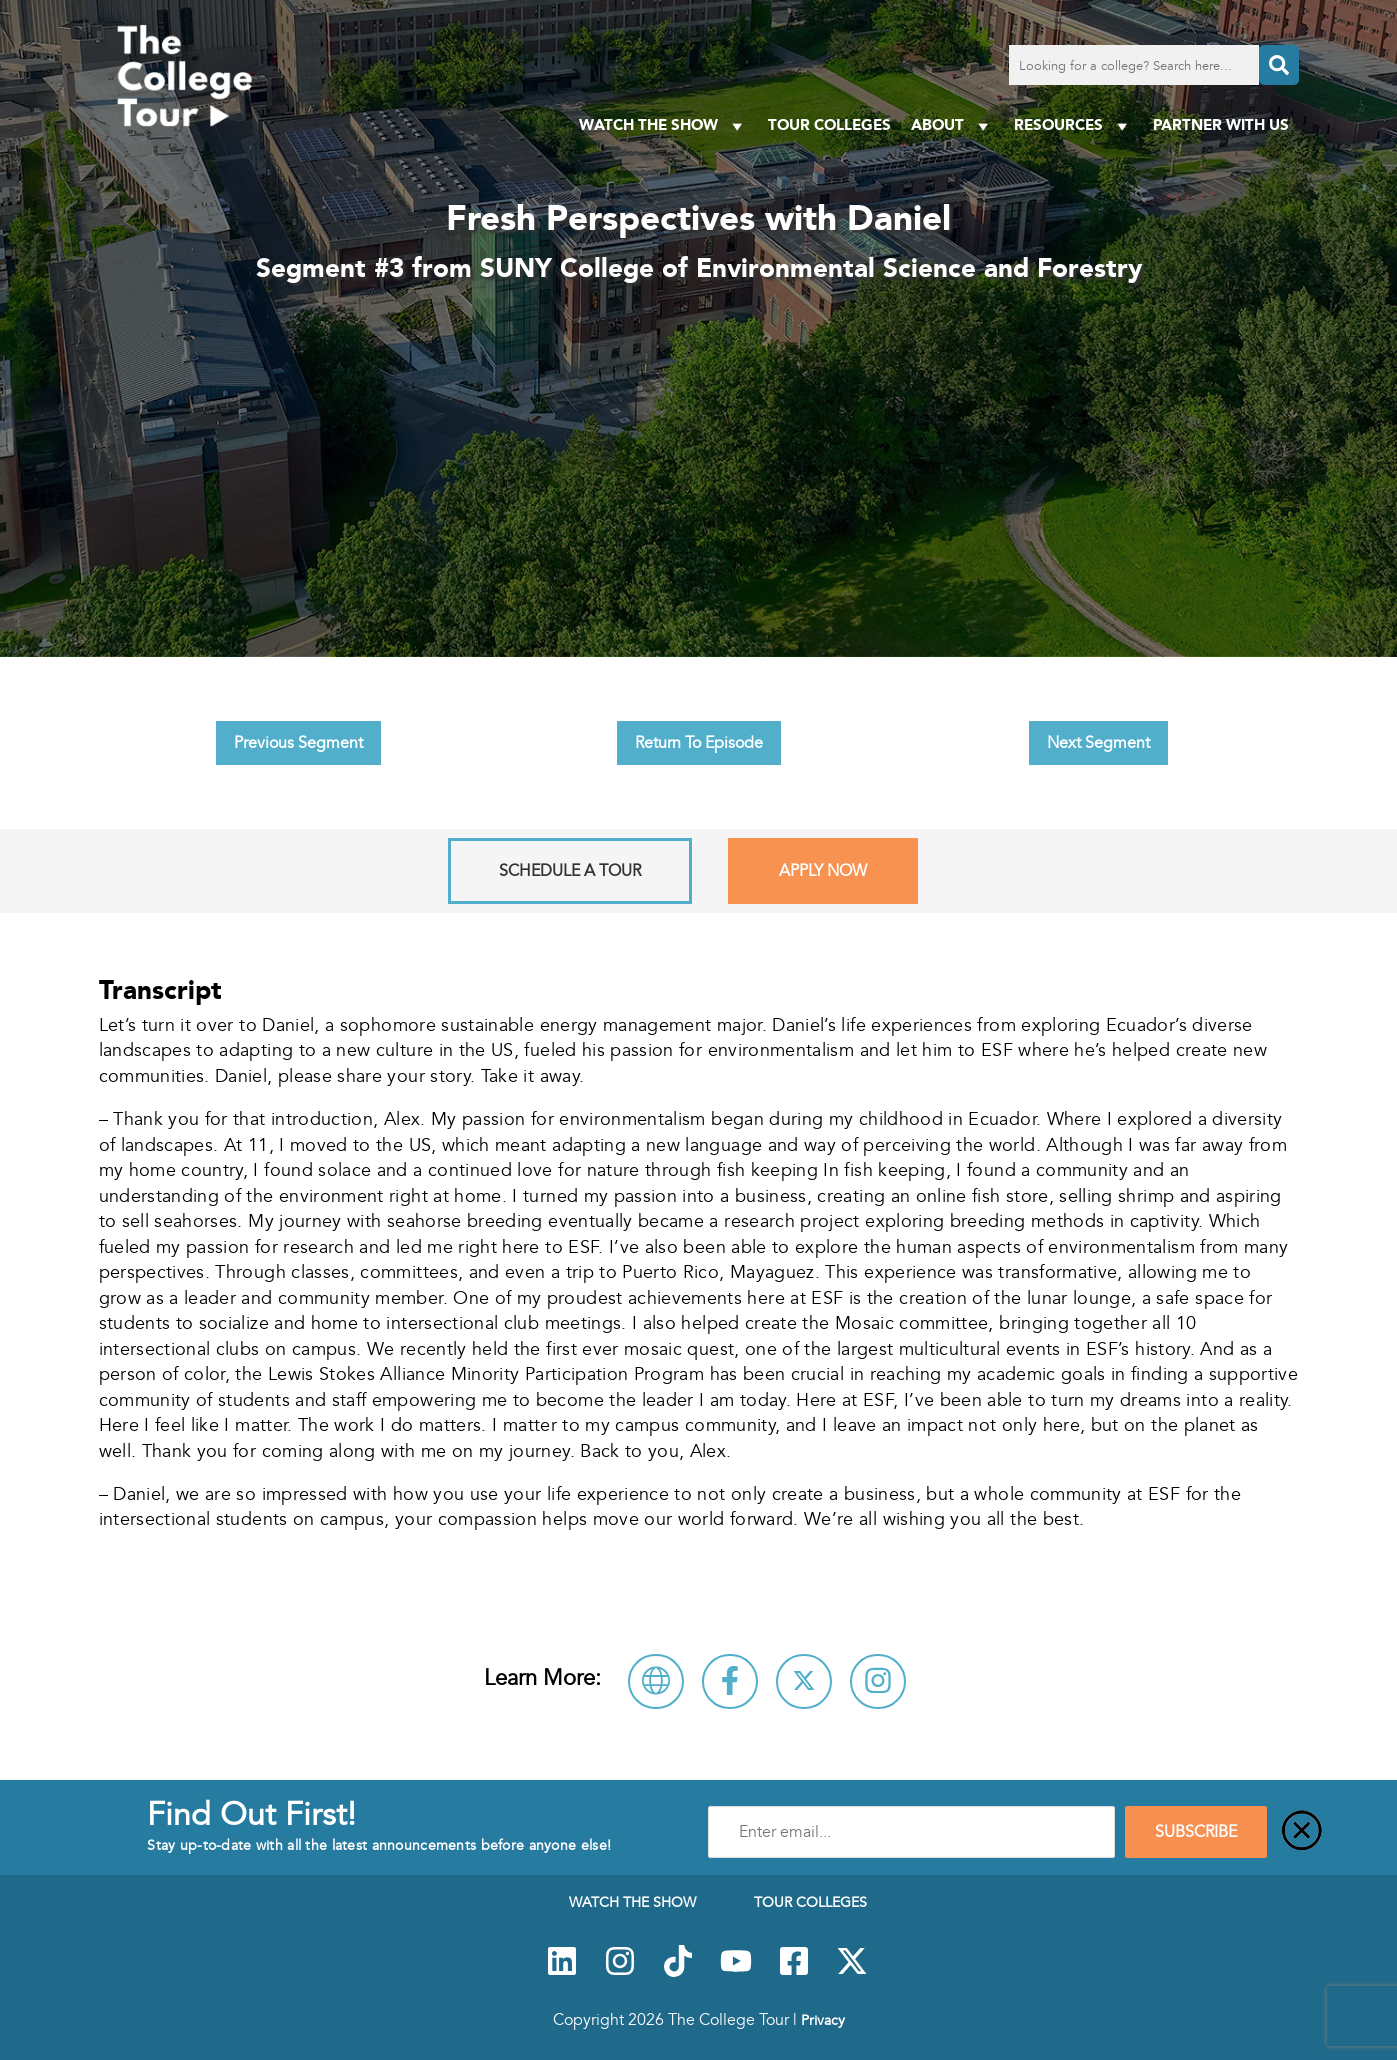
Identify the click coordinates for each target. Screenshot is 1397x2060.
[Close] (1302, 1832)
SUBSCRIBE (1196, 1832)
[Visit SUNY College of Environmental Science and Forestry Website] (656, 1681)
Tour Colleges (829, 124)
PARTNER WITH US (1221, 124)
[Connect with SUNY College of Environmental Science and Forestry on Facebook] (730, 1681)
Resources (1073, 125)
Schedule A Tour (570, 871)
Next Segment (1098, 743)
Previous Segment (298, 743)
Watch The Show (663, 125)
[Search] (1279, 65)
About (952, 125)
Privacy (823, 2020)
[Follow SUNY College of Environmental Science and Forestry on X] (804, 1681)
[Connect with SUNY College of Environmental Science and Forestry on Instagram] (878, 1681)
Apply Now (823, 871)
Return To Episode (699, 743)
